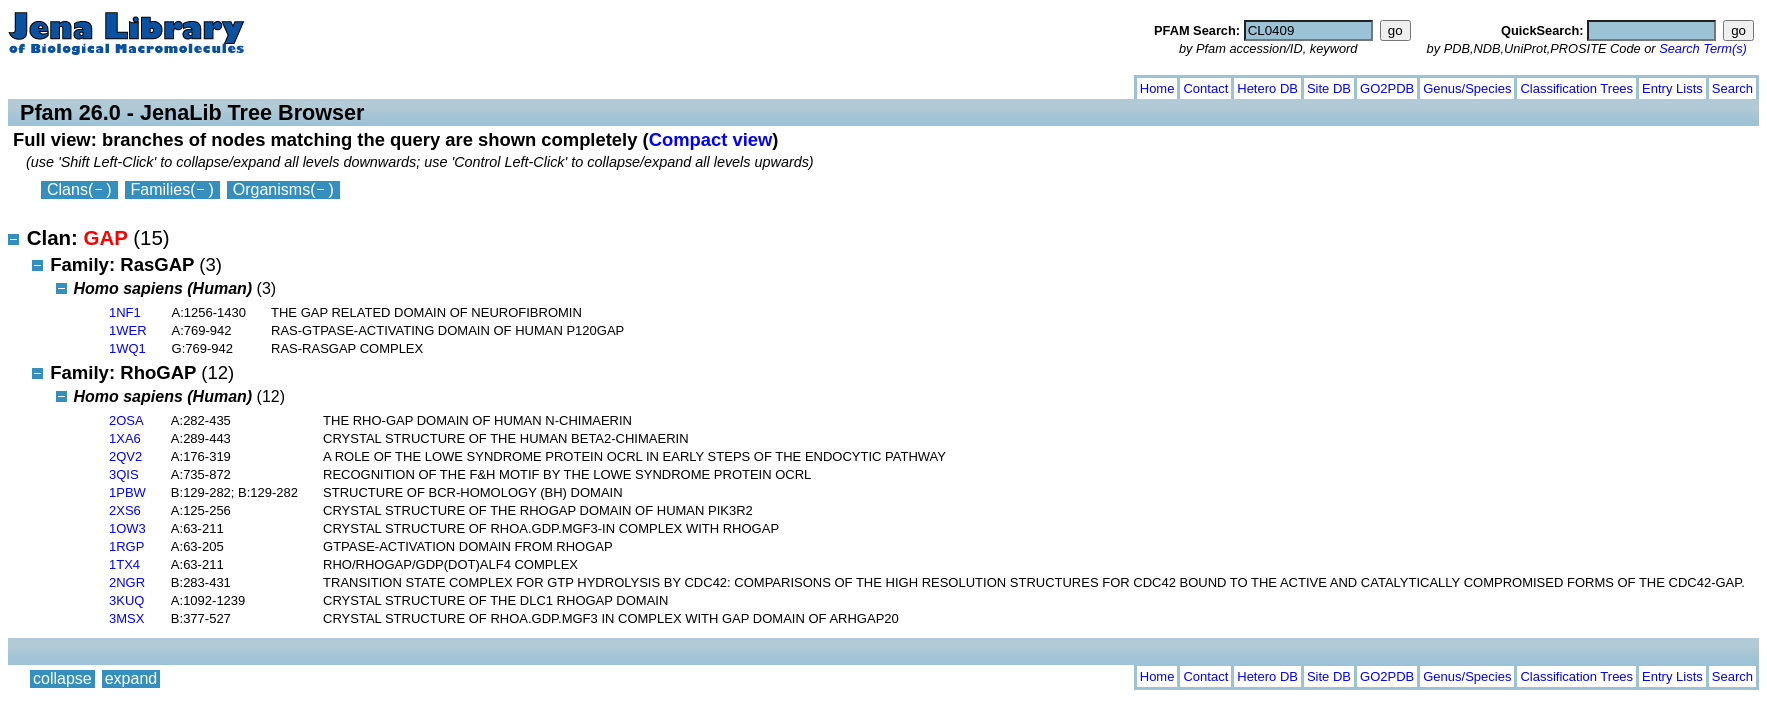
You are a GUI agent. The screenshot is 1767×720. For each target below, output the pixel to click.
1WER (128, 330)
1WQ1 (127, 348)
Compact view (711, 139)
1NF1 (125, 312)
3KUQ (126, 600)
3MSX (126, 618)
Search (1732, 88)
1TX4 (124, 564)
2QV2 (125, 456)
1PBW (127, 492)
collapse (62, 84)
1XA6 (125, 438)
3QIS (124, 474)
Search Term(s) (1703, 48)
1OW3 (127, 528)
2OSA (126, 420)
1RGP (126, 546)
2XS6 (125, 510)
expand (131, 84)
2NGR (127, 582)
